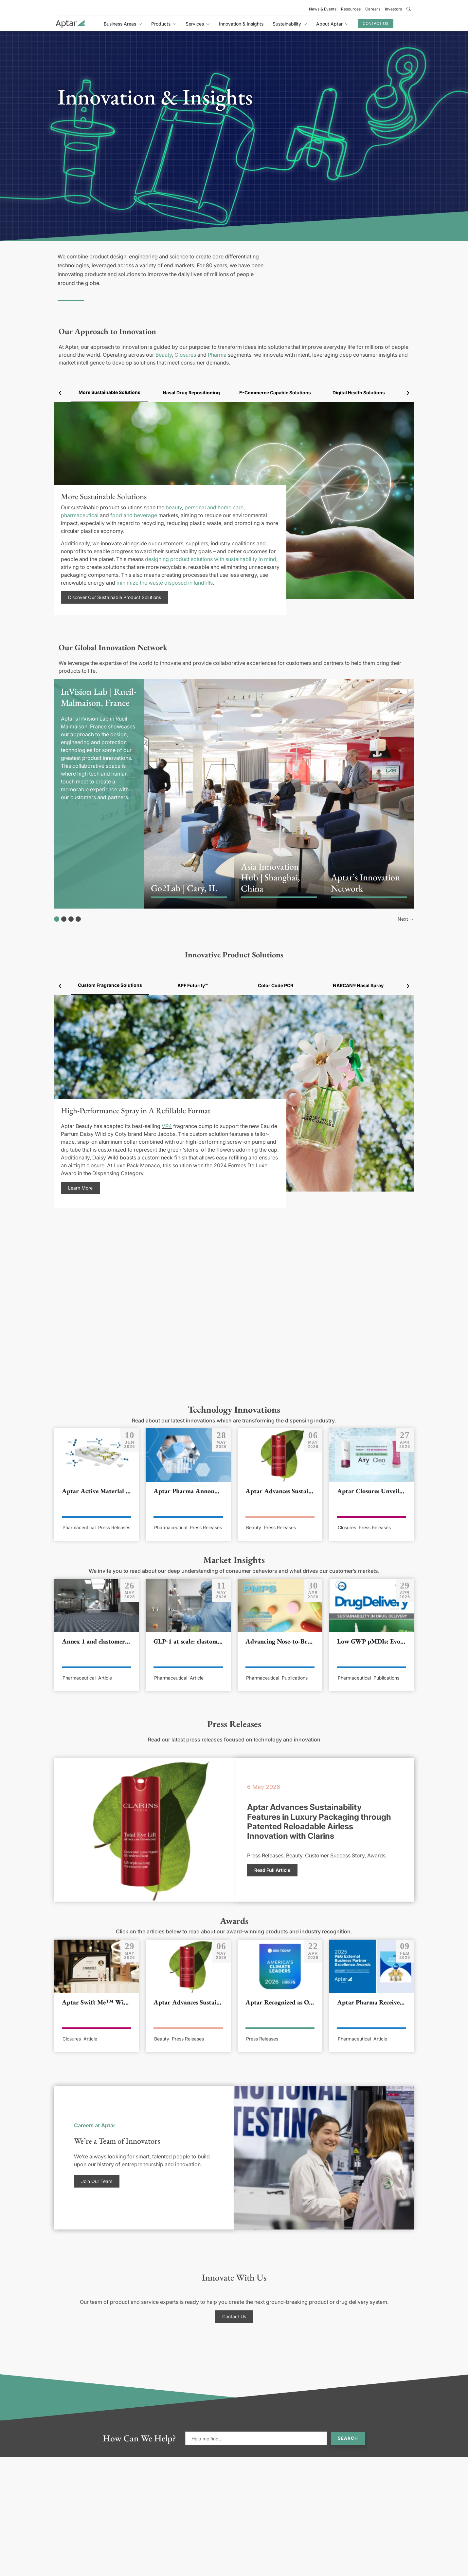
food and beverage (133, 515)
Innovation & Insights (241, 24)
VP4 (167, 1126)
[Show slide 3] (71, 919)
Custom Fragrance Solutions (110, 985)
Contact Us (375, 23)
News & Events (322, 9)
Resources (351, 9)
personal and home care (214, 507)
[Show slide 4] (78, 919)
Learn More (80, 1188)
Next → (406, 919)
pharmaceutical (80, 515)
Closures (185, 354)
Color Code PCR (275, 985)
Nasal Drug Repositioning (191, 392)
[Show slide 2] (63, 919)
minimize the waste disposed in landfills (165, 582)
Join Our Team (96, 2181)
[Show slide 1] (56, 919)
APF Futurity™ (192, 985)
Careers (372, 9)
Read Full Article (272, 1870)
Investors (393, 9)
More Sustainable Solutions (109, 392)
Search (348, 2438)
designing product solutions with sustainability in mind (210, 559)
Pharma (217, 354)
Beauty (163, 354)
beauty (174, 507)
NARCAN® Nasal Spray (358, 985)
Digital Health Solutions (359, 392)
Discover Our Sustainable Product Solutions (114, 597)
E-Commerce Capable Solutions (275, 392)
